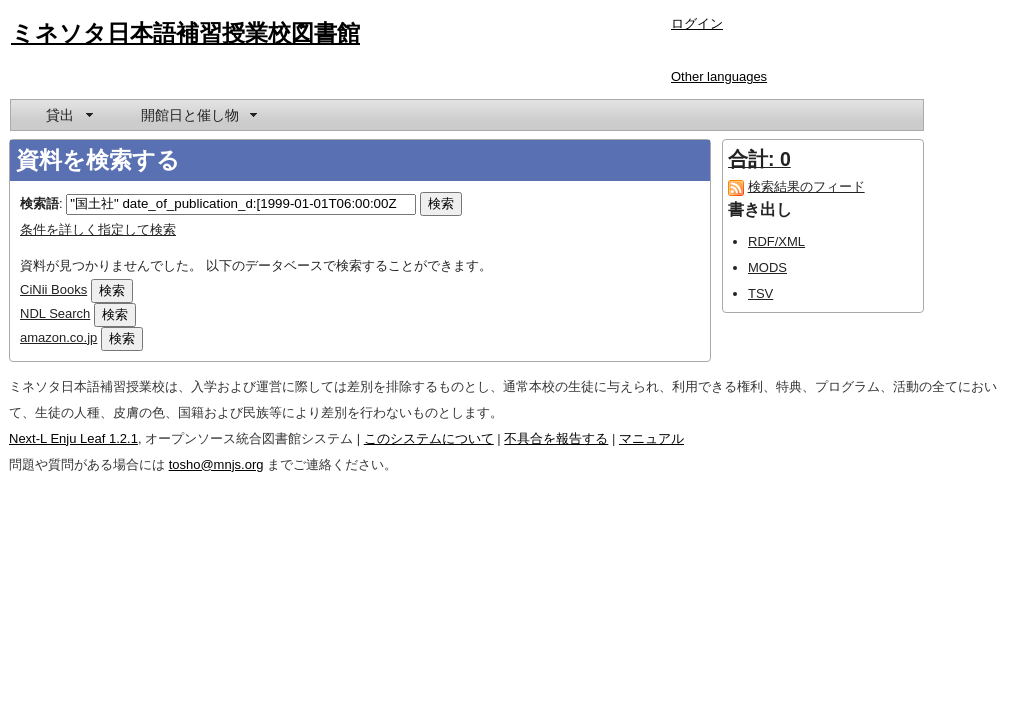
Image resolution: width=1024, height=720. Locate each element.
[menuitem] (68, 115)
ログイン (697, 23)
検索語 (39, 203)
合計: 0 (759, 159)
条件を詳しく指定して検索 (98, 229)
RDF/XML (776, 241)
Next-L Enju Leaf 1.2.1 (73, 438)
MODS (767, 267)
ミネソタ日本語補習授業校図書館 (185, 33)
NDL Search (55, 313)
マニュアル (651, 438)
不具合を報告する (556, 438)
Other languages (719, 76)
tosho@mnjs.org (216, 464)
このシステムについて (429, 438)
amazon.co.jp (58, 337)
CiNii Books (53, 289)
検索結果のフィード (806, 186)
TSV (760, 293)
